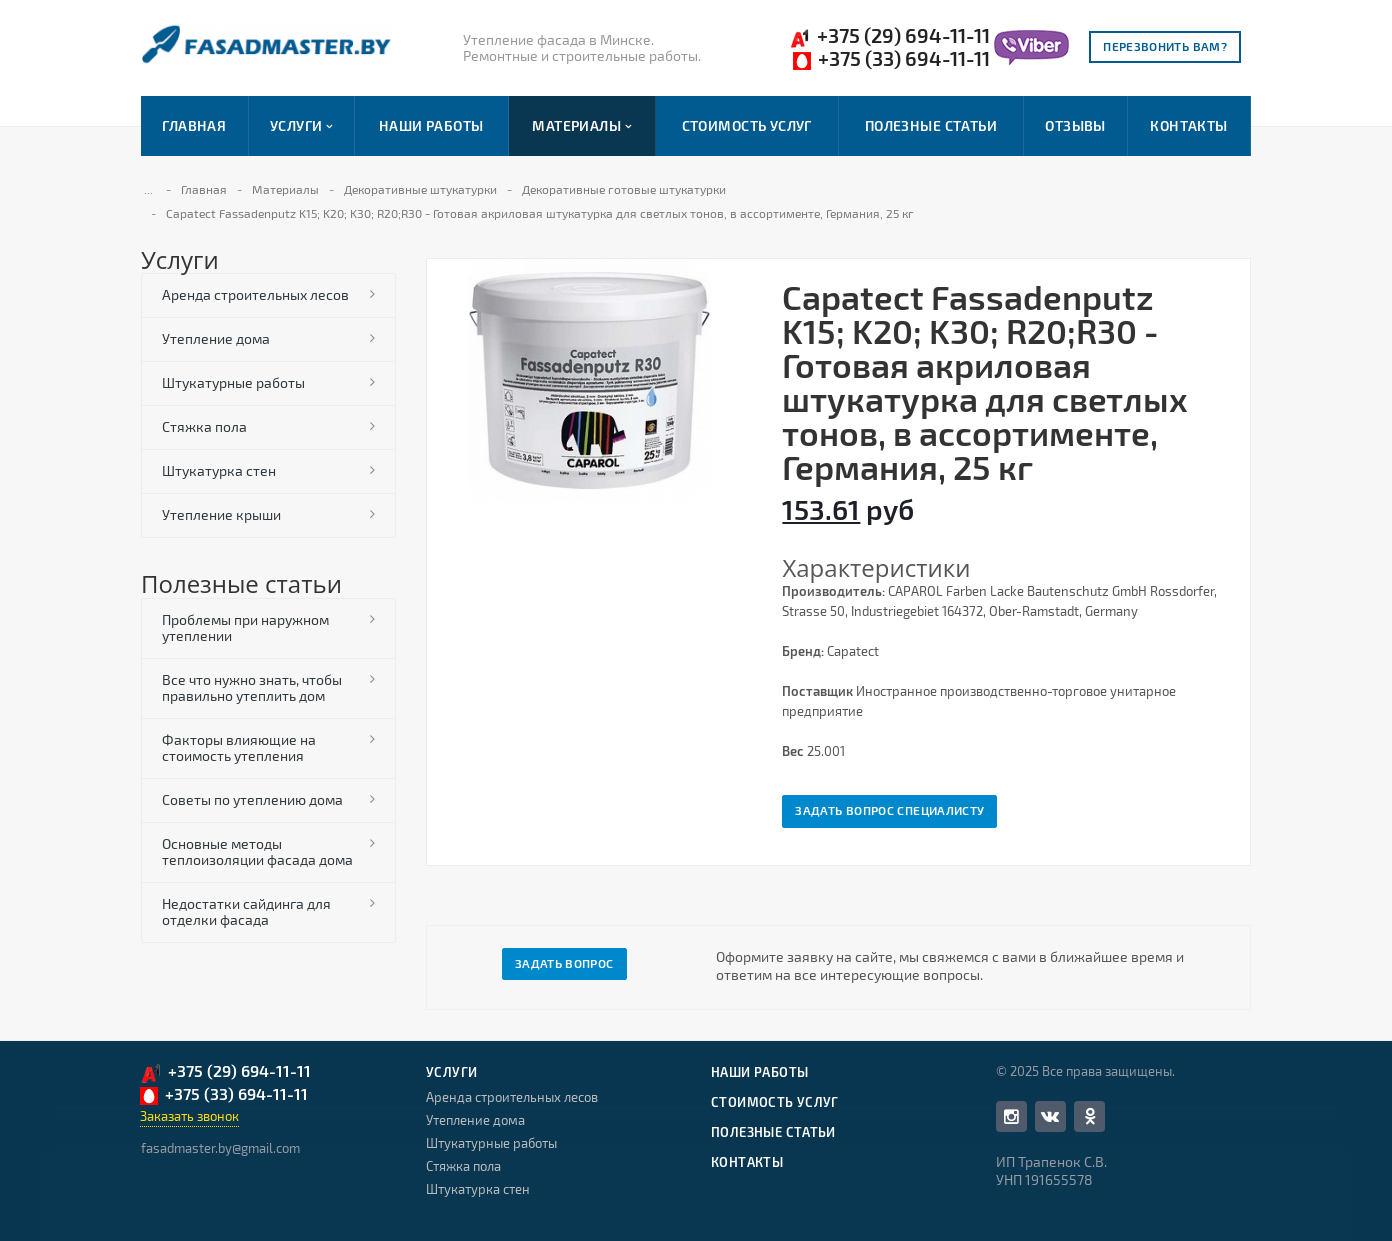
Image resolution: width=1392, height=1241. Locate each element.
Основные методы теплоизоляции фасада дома (257, 851)
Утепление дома (216, 338)
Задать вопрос (564, 963)
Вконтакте (1050, 1115)
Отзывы (1075, 125)
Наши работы (431, 125)
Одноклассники (1090, 1115)
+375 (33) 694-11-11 (891, 59)
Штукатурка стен (219, 470)
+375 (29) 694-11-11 (889, 36)
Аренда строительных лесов (255, 294)
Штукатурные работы (233, 382)
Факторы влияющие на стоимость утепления (239, 747)
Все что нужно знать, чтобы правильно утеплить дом (252, 687)
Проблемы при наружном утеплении (245, 627)
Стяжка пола (204, 426)
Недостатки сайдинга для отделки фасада (246, 911)
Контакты (1188, 125)
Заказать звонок (189, 1116)
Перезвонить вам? (1165, 46)
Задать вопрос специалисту (889, 810)
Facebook (1011, 1116)
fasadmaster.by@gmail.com (220, 1148)
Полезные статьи (931, 125)
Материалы (581, 126)
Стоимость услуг (747, 125)
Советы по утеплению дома (252, 799)
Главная (194, 125)
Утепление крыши (221, 514)
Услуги (301, 126)
